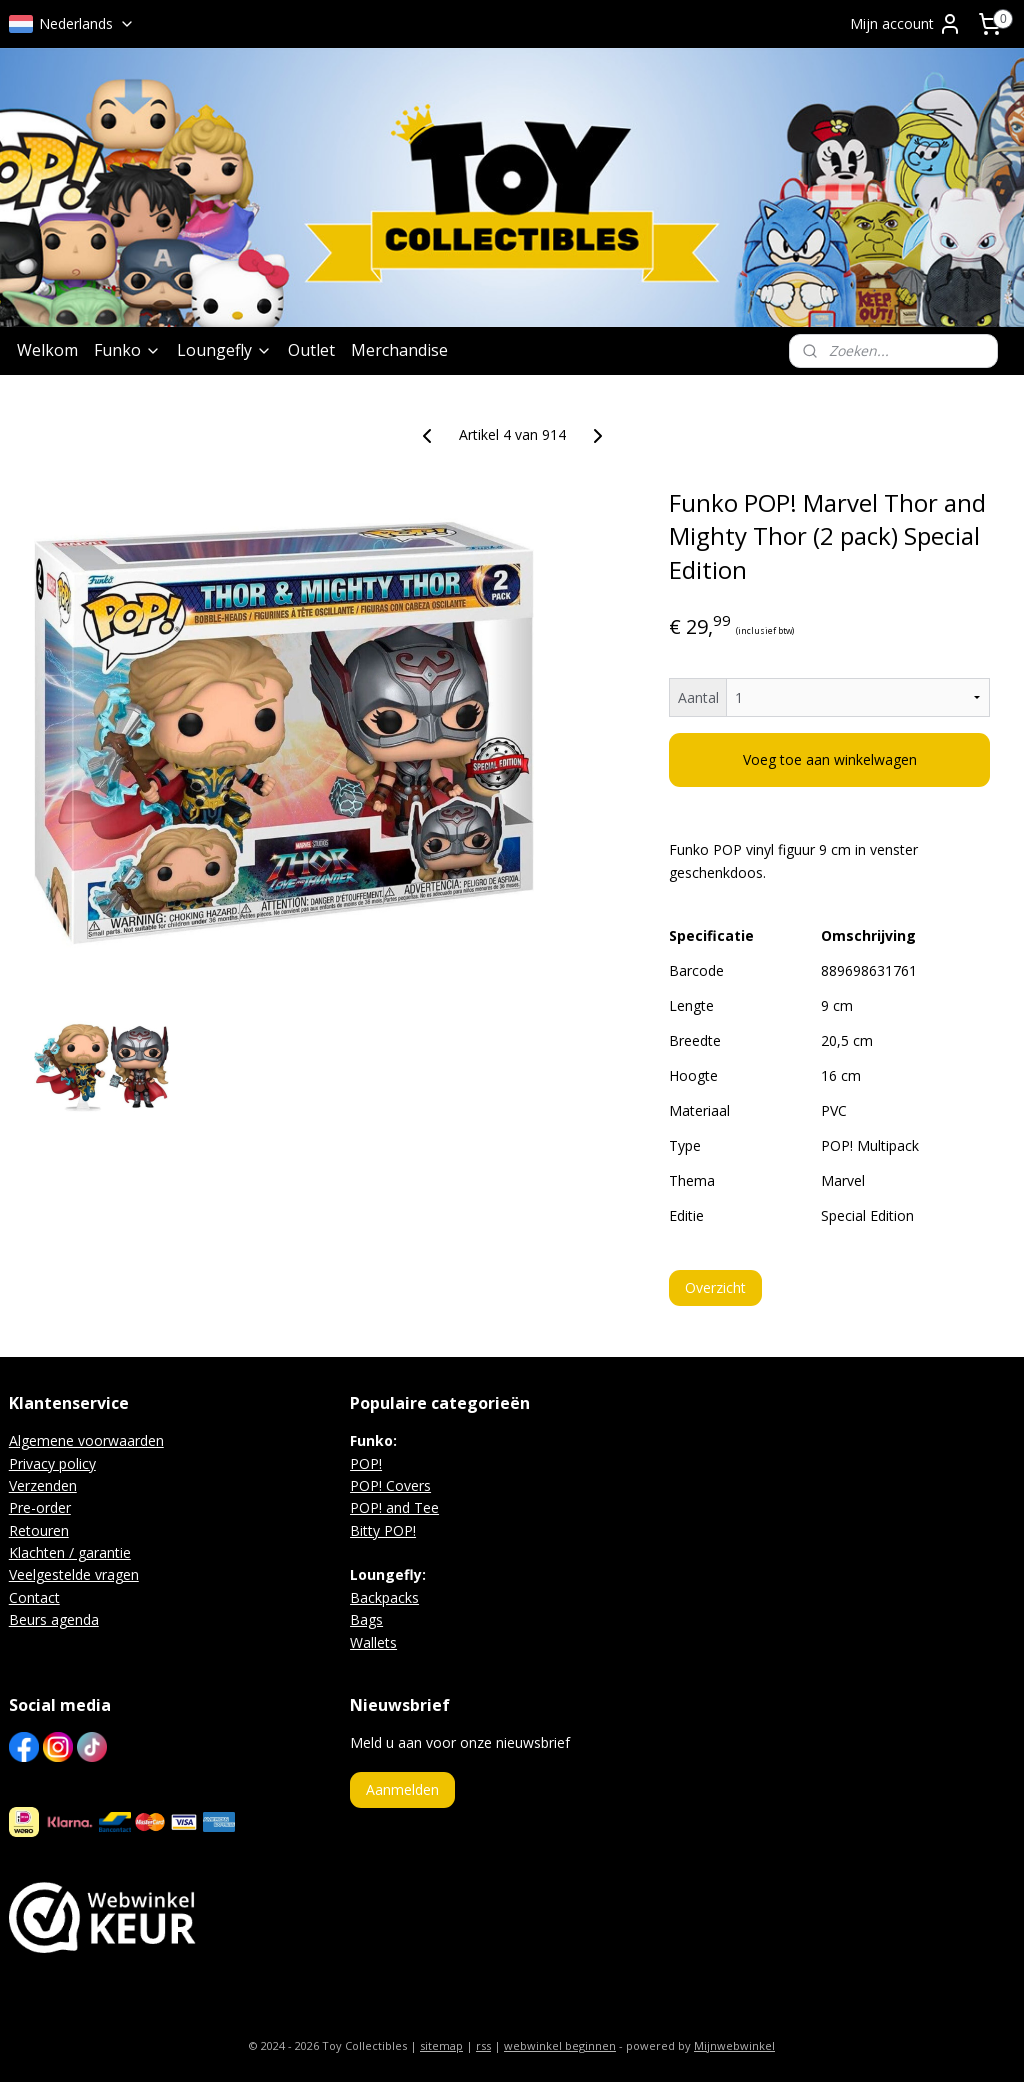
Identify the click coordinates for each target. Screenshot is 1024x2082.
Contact (34, 1597)
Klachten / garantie (70, 1552)
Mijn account (906, 24)
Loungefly (224, 350)
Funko (127, 350)
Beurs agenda (54, 1619)
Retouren (39, 1530)
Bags (366, 1619)
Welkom (47, 350)
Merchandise (399, 350)
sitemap (441, 2045)
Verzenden (43, 1485)
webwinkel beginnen (560, 2045)
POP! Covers (390, 1485)
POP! (366, 1463)
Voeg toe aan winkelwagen (830, 760)
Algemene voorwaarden (86, 1440)
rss (483, 2045)
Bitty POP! (383, 1530)
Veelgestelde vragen (74, 1574)
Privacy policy (52, 1463)
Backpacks (384, 1597)
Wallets (373, 1642)
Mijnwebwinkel (734, 2045)
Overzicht (715, 1287)
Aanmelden (402, 1789)
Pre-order (40, 1507)
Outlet (311, 350)
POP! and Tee (394, 1507)
